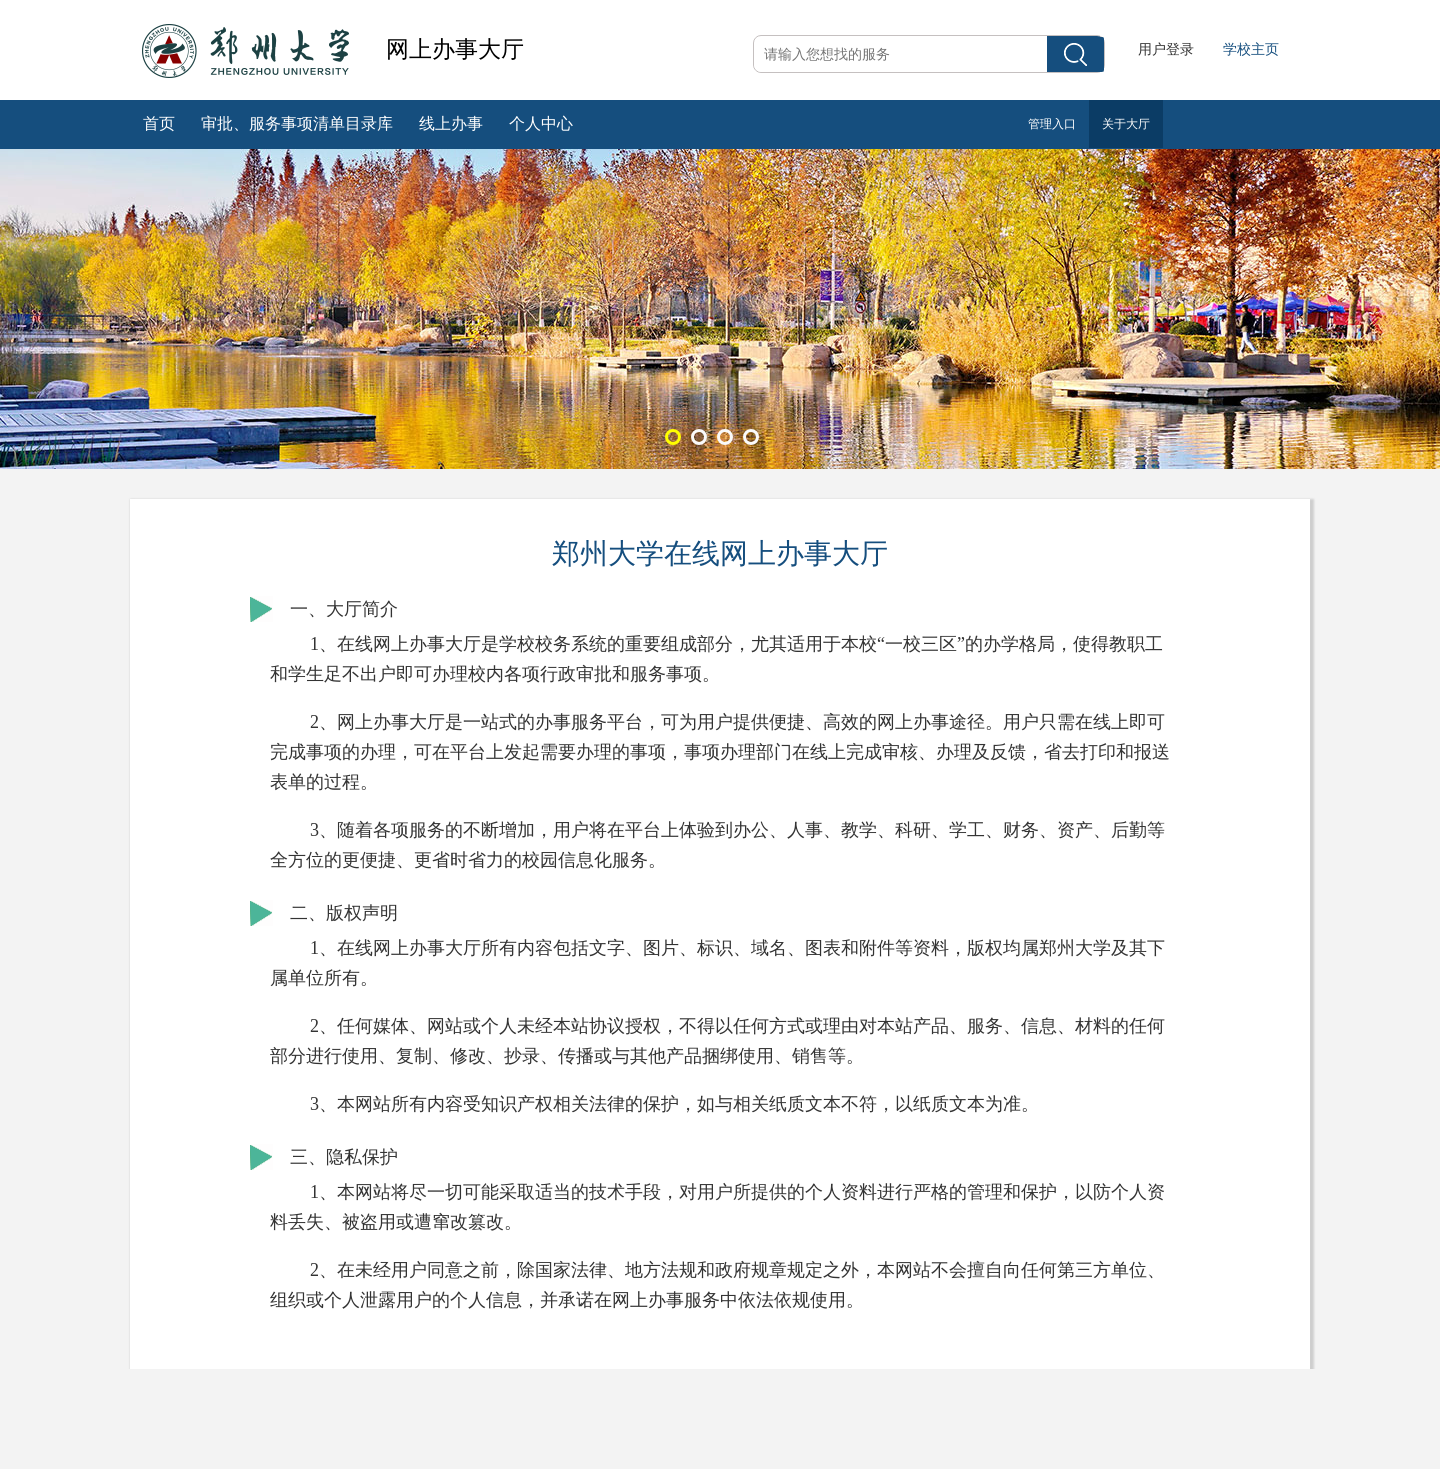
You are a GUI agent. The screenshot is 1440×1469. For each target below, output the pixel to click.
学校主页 (1251, 49)
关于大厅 (1126, 124)
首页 (159, 123)
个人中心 (541, 123)
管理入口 (1052, 124)
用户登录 (1166, 49)
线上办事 (451, 123)
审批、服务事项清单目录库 (297, 123)
